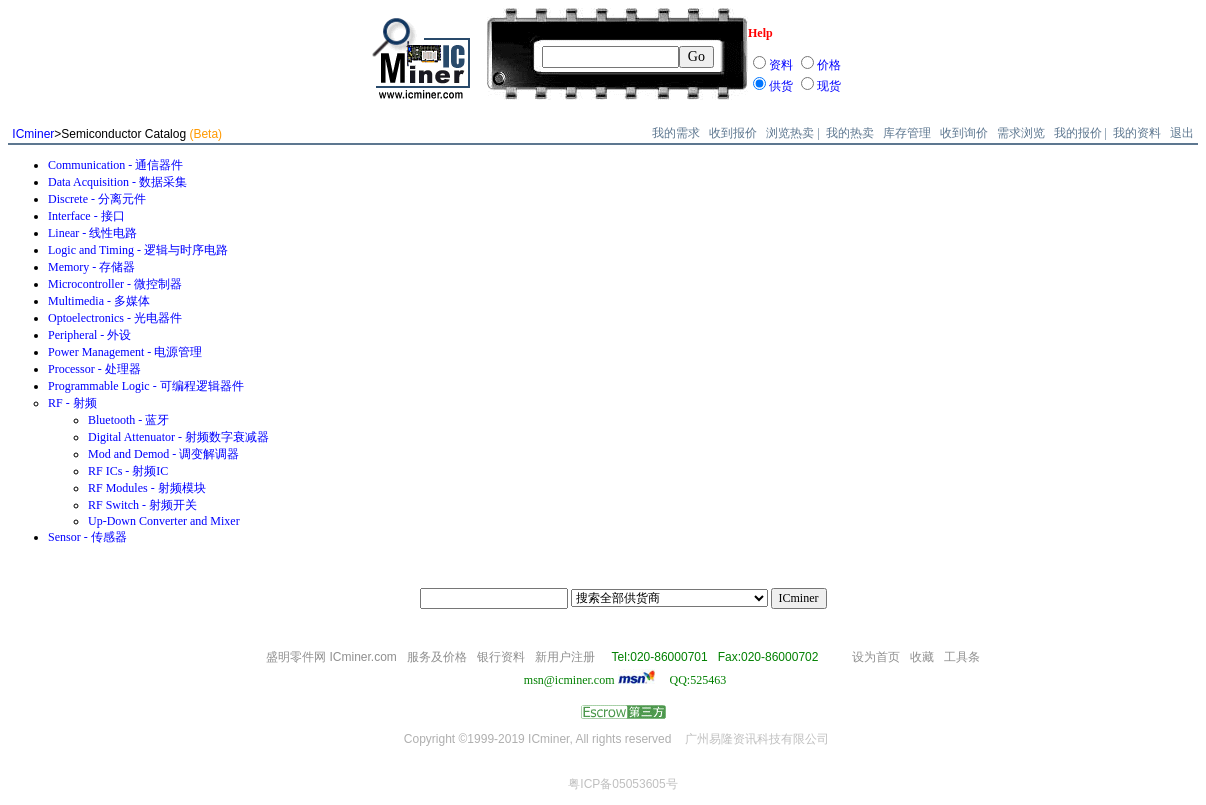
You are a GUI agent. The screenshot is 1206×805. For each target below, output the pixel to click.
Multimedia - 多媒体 (99, 301)
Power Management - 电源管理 (125, 352)
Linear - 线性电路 (92, 233)
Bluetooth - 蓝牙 (128, 420)
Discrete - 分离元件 (97, 199)
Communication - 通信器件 (115, 165)
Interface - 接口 (86, 216)
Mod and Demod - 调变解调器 (163, 454)
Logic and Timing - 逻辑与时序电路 (138, 250)
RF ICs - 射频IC (128, 471)
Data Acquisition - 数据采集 (117, 182)
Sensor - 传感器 (87, 537)
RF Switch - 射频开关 (142, 505)
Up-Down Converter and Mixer (164, 521)
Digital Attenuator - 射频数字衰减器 (178, 437)
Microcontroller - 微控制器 (115, 284)
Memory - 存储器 (91, 267)
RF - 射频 (72, 403)
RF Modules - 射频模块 (147, 488)
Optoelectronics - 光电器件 (115, 318)
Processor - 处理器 (94, 369)
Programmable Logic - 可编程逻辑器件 (146, 386)
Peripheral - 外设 (89, 335)
